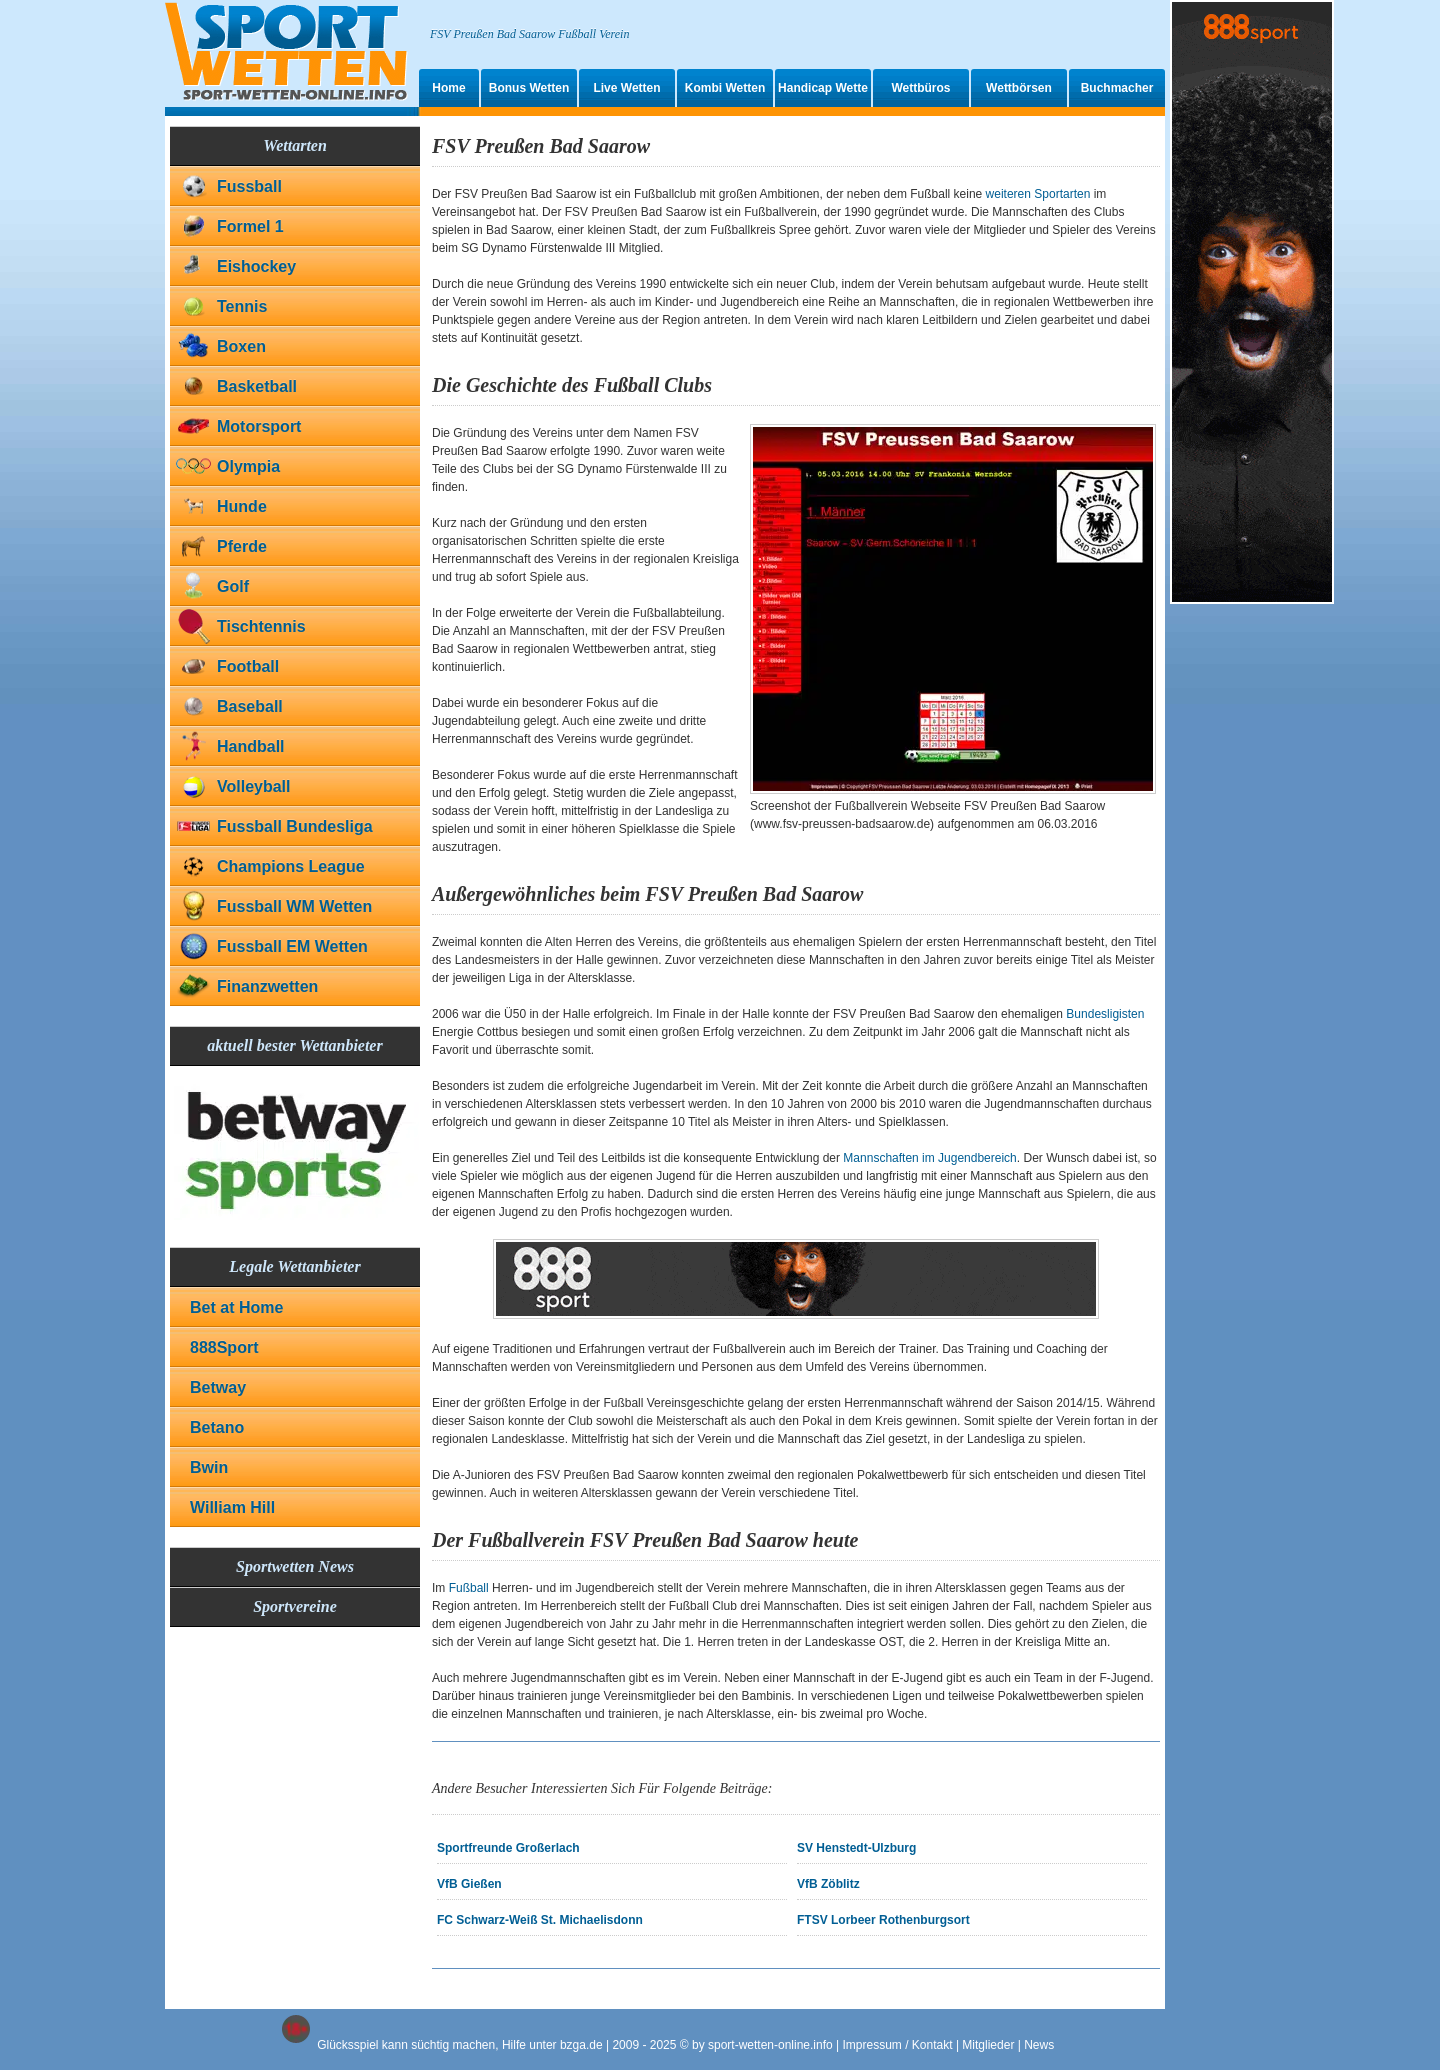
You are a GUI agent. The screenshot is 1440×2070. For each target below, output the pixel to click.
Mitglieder (988, 2045)
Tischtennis (261, 626)
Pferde (242, 546)
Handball (251, 746)
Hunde (242, 506)
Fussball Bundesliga (295, 826)
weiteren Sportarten (1038, 194)
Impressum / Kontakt (898, 2045)
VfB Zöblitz (828, 1884)
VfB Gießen (469, 1884)
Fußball (469, 1588)
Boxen (241, 346)
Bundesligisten (1105, 1014)
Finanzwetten (267, 986)
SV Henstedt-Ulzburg (856, 1848)
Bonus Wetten (529, 88)
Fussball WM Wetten (294, 906)
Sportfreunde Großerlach (508, 1848)
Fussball (249, 186)
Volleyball (254, 786)
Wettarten (295, 145)
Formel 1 (250, 226)
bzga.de (581, 2045)
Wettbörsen (1019, 88)
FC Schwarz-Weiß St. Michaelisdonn (540, 1920)
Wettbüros (920, 88)
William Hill (232, 1507)
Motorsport (259, 426)
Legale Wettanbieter (294, 1266)
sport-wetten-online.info (770, 2045)
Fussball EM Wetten (292, 946)
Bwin (209, 1467)
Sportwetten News (295, 1566)
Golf (233, 586)
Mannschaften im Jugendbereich (929, 1158)
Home (448, 88)
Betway (218, 1387)
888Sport (224, 1347)
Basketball (257, 386)
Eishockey (256, 266)
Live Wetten (626, 88)
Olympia (248, 466)
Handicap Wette (823, 88)
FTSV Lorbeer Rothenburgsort (883, 1920)
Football (248, 666)
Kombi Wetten (725, 88)
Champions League (291, 866)
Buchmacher (1117, 88)
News (1039, 2045)
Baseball (250, 706)
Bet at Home (236, 1307)
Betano (217, 1427)
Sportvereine (295, 1606)
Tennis (242, 306)
